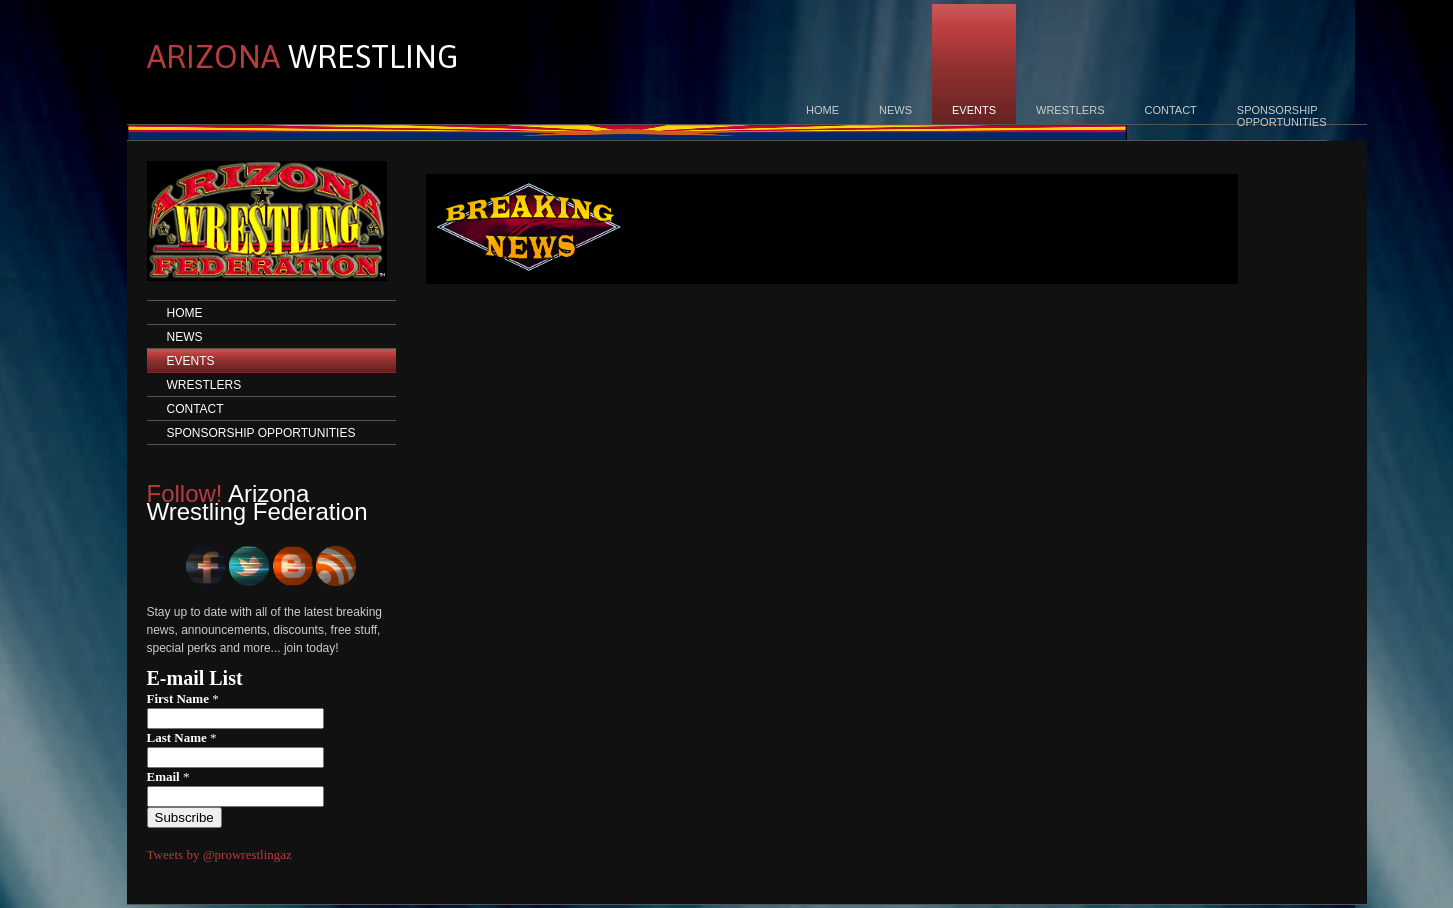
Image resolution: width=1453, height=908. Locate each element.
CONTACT (1170, 110)
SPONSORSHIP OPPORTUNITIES (261, 433)
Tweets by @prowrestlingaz (219, 854)
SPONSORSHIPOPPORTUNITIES (1282, 116)
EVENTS (974, 110)
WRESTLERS (1070, 110)
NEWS (895, 110)
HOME (822, 110)
